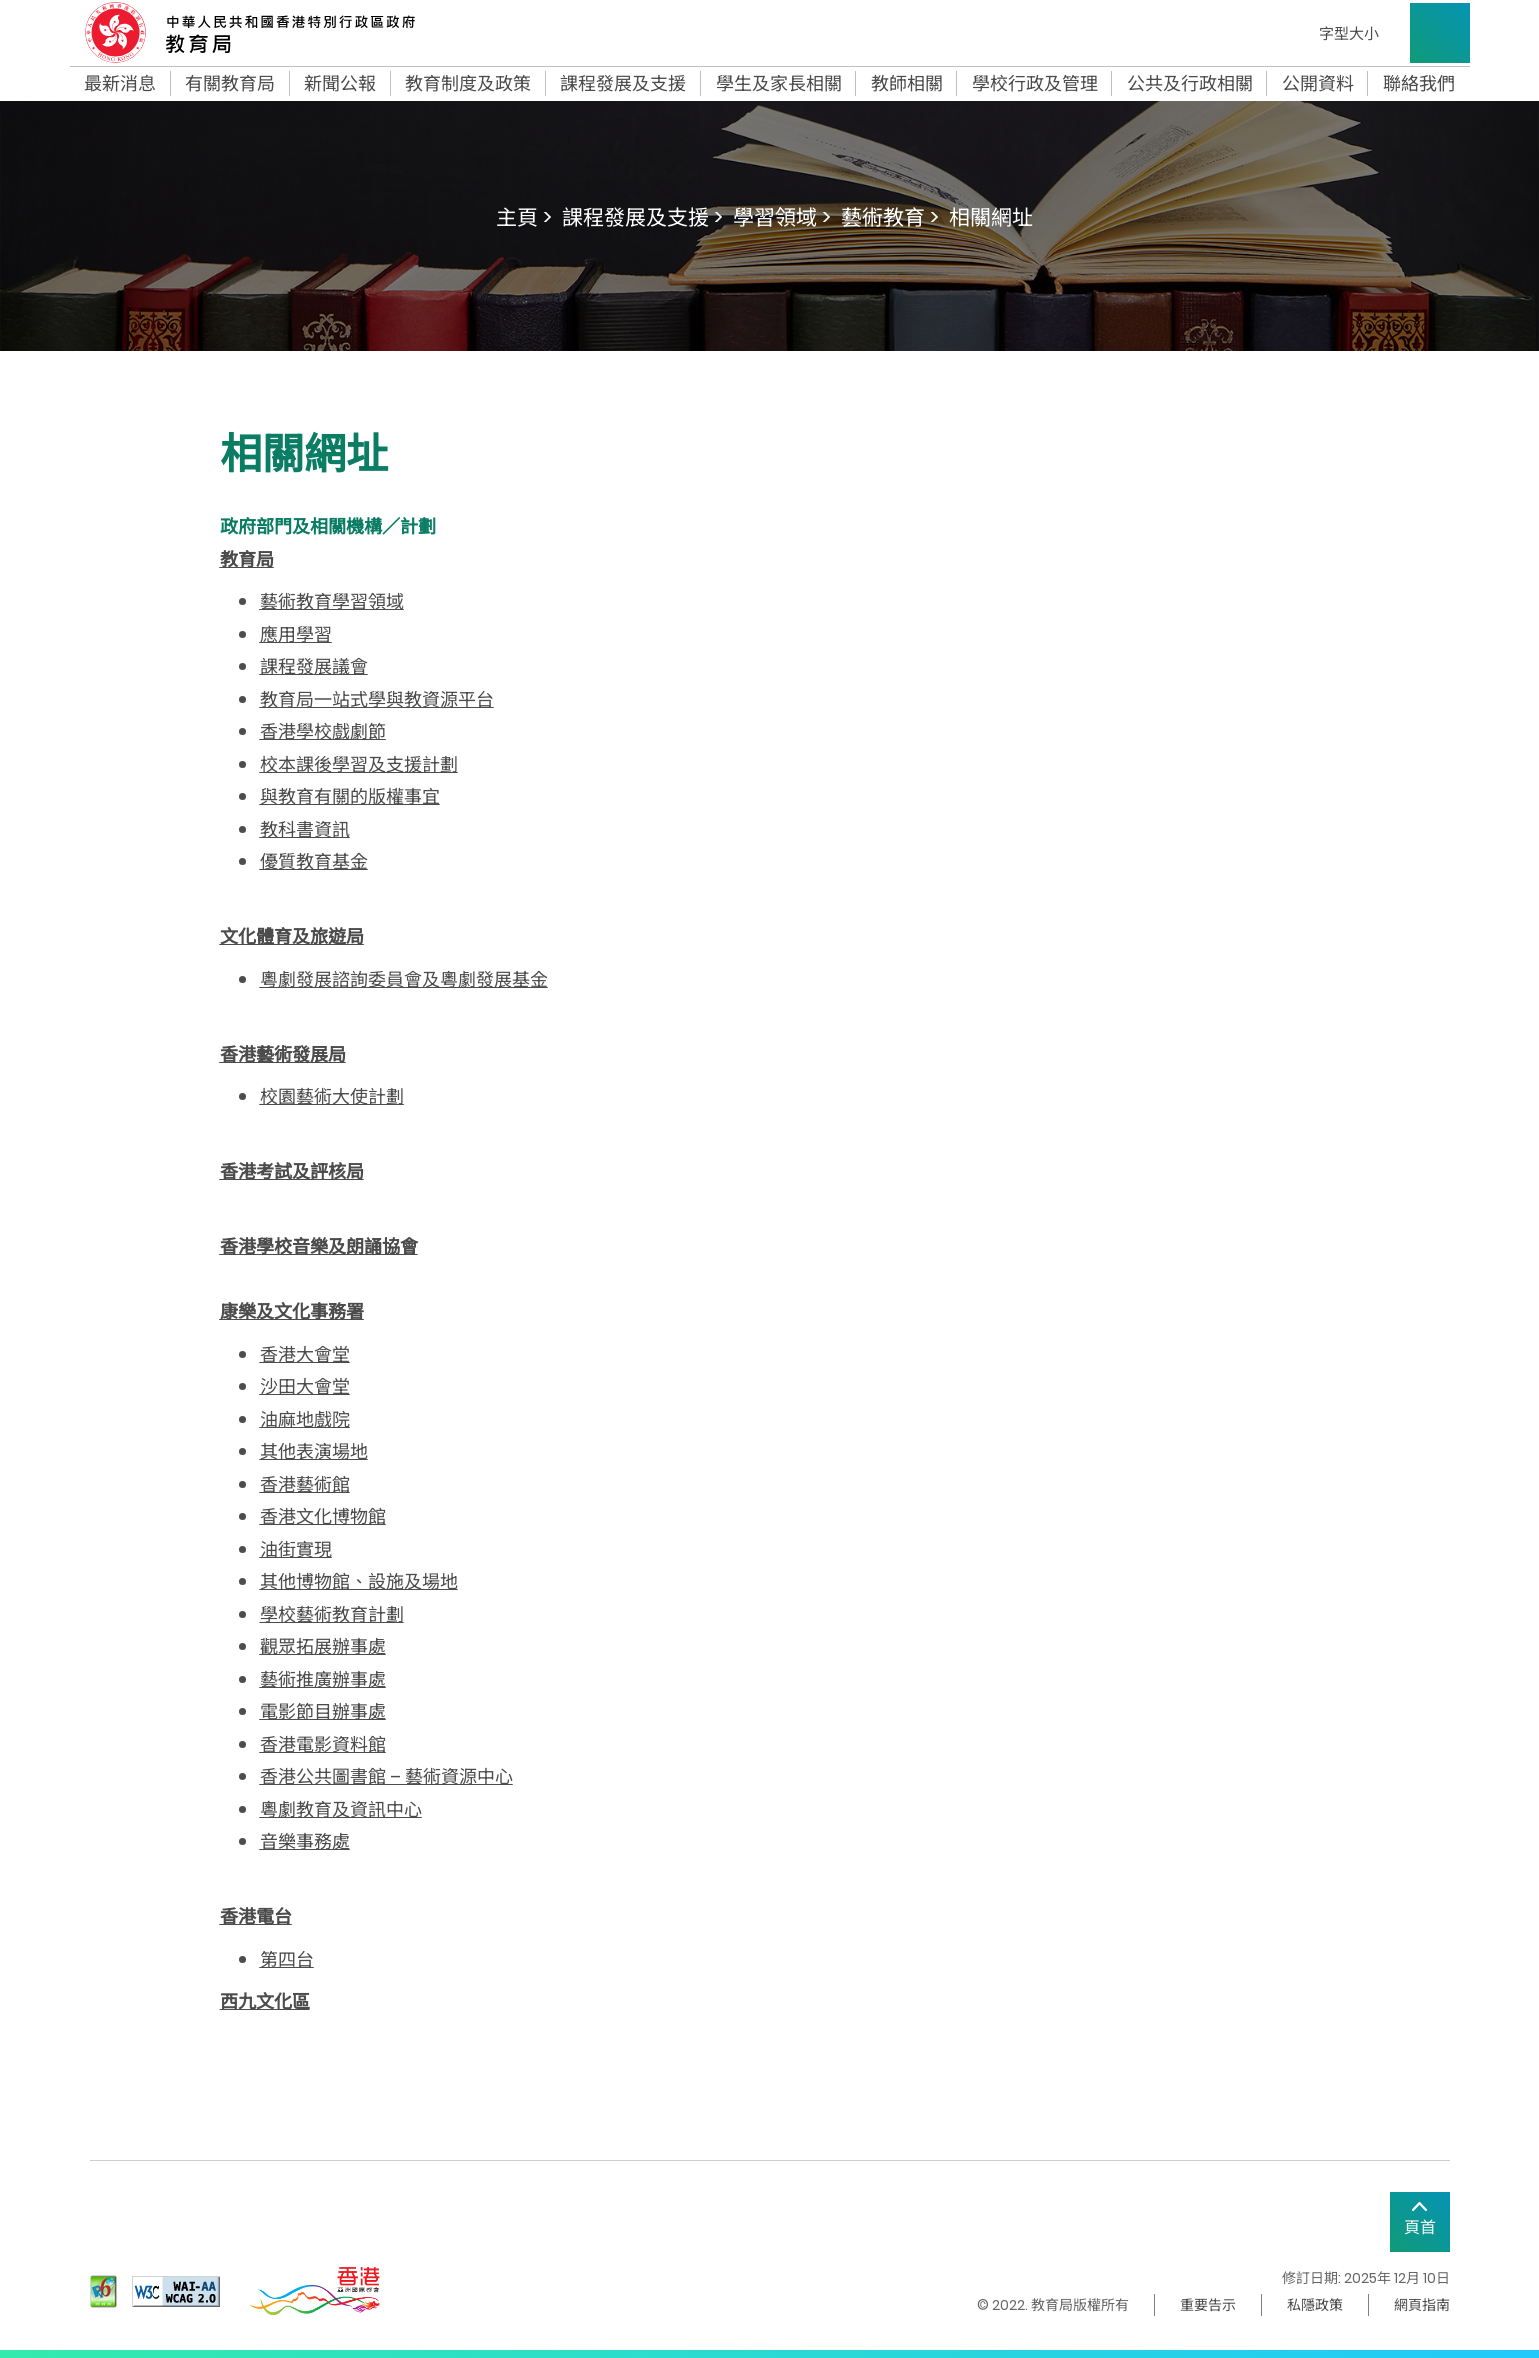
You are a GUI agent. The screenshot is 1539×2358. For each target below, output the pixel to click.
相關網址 (991, 217)
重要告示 (1208, 2305)
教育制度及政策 (468, 84)
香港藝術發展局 (283, 1054)
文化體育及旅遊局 (292, 936)
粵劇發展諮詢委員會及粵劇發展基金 (404, 979)
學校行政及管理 (1035, 84)
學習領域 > (782, 217)
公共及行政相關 (1190, 84)
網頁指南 (1422, 2305)
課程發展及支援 (623, 84)
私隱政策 (1315, 2305)
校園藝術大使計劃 (332, 1096)
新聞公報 (340, 84)
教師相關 (907, 84)
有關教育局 (230, 84)
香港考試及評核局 (292, 1171)
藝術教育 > (890, 217)
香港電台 (256, 1916)
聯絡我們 (1419, 84)
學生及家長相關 (779, 84)
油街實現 (296, 1549)
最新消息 (120, 84)
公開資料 (1318, 84)
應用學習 (296, 634)
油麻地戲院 (305, 1419)
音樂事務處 (305, 1841)
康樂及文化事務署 (292, 1311)
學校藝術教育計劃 (332, 1614)
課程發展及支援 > (642, 217)
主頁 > (524, 217)
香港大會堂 (305, 1354)
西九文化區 (265, 2001)
